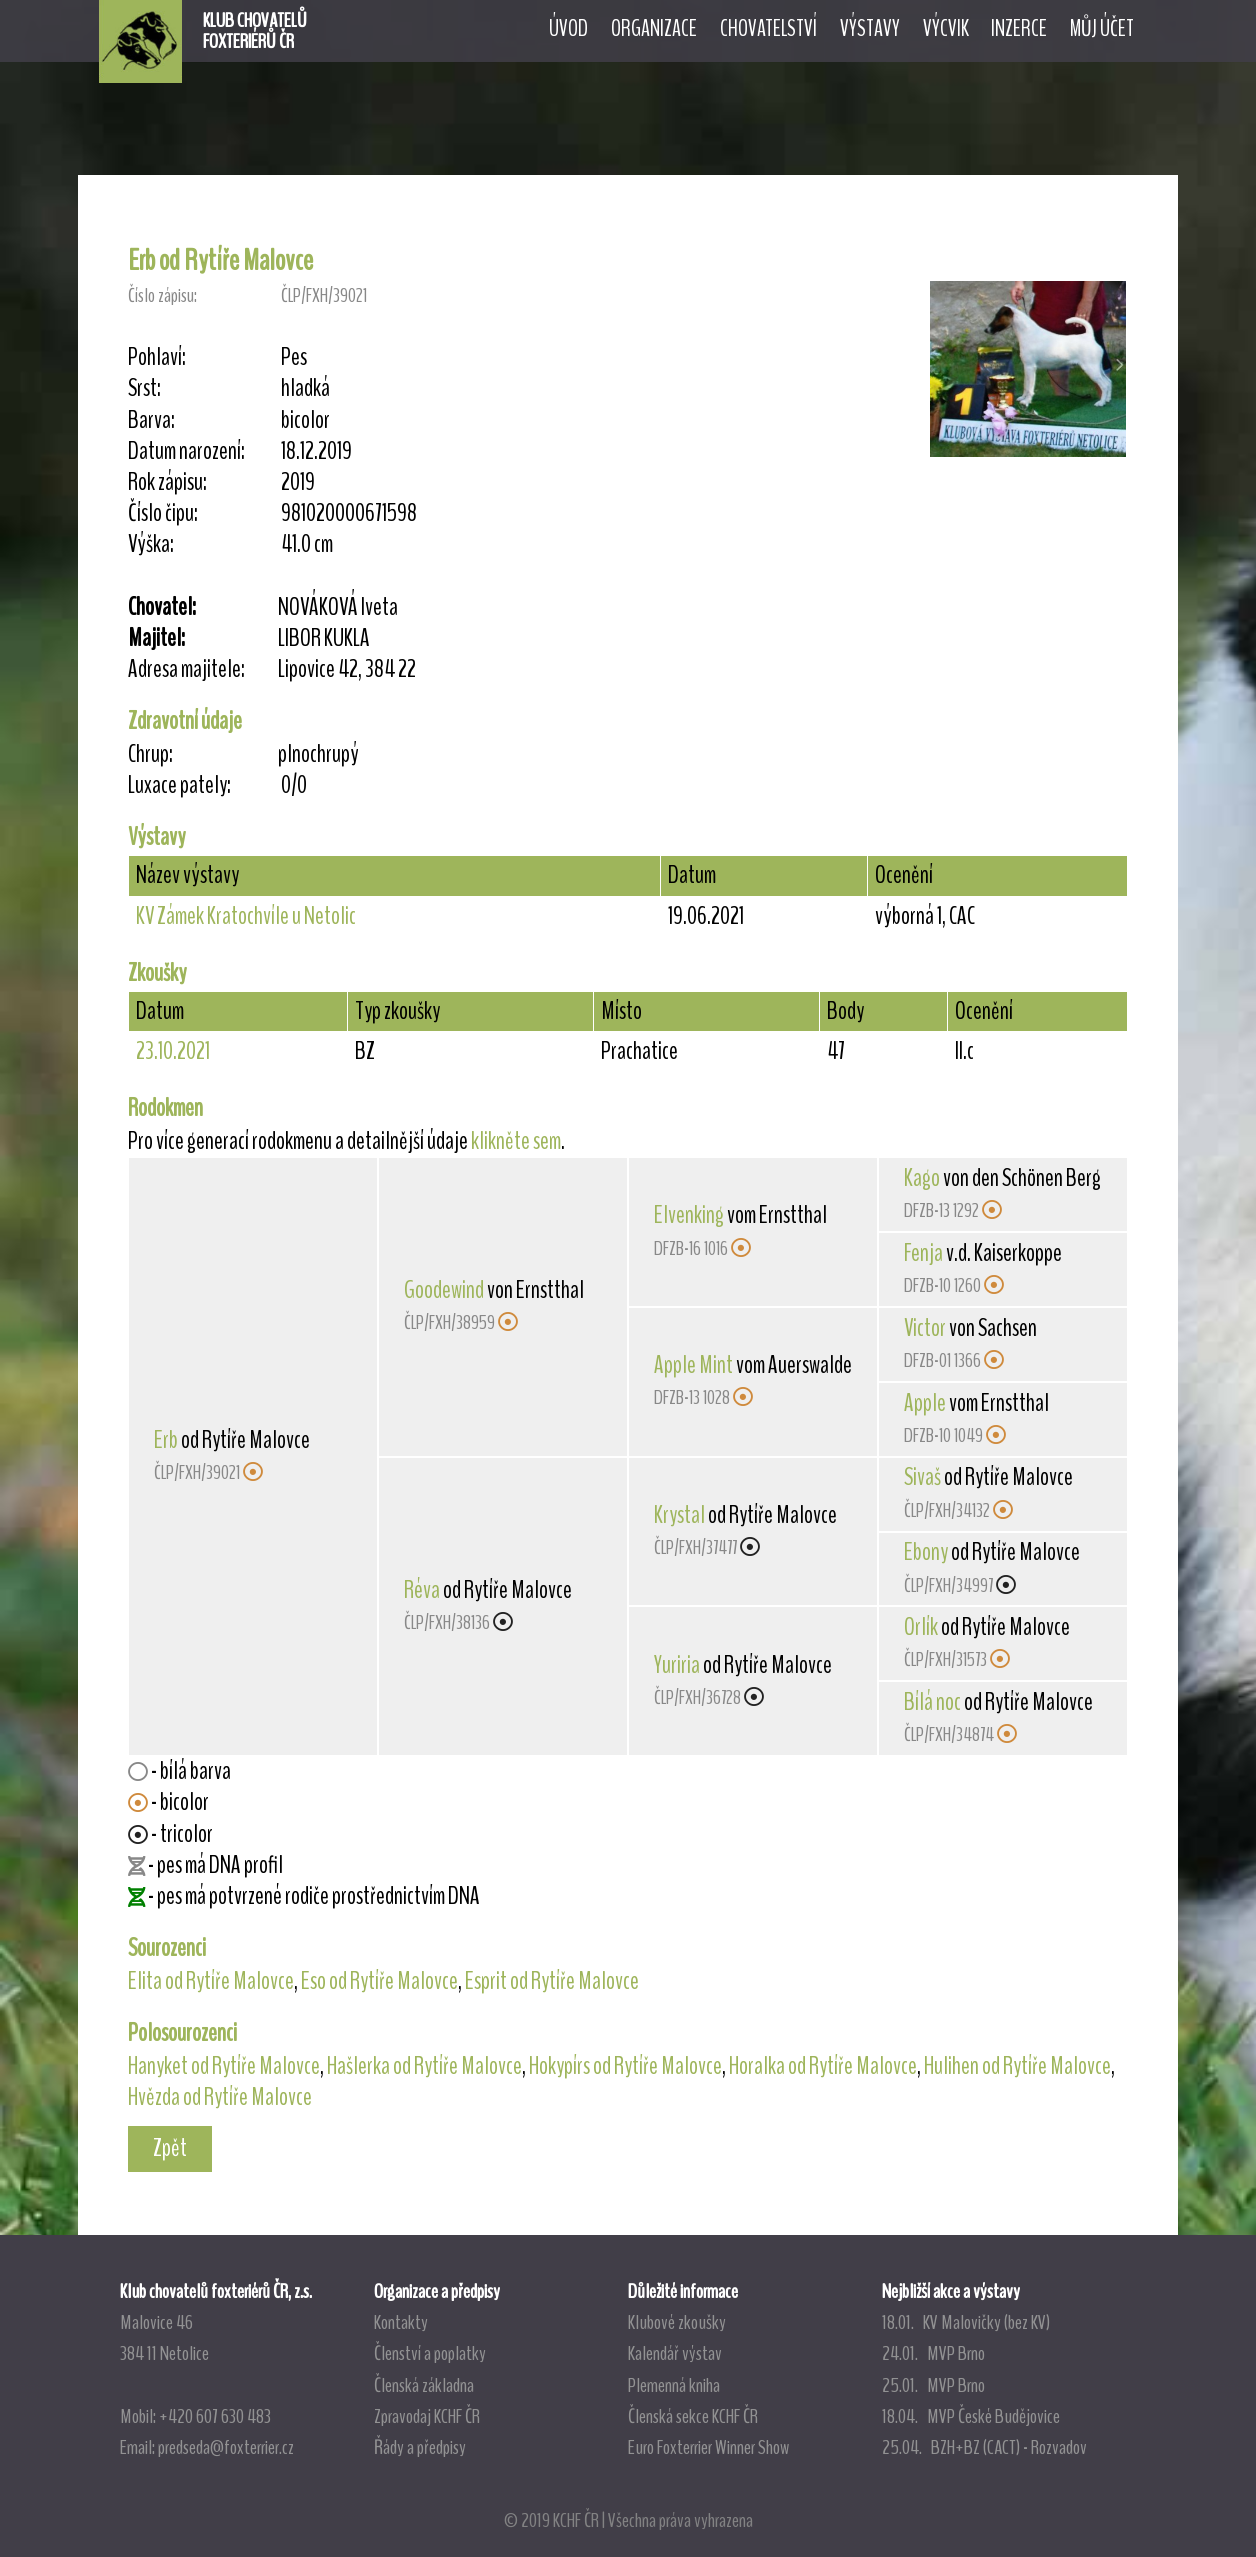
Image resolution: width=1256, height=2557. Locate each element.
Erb (166, 1440)
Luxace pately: (179, 785)
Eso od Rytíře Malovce (379, 1981)
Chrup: (150, 754)
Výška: (151, 544)
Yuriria (677, 1665)
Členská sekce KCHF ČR (693, 2416)
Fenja (923, 1253)
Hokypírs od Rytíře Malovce (625, 2066)
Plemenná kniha (674, 2385)
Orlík (921, 1627)
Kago (922, 1178)
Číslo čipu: (163, 513)
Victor (925, 1328)
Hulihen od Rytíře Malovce (1017, 2066)
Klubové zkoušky (677, 2322)
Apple (925, 1403)
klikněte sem (516, 1141)
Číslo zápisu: (162, 295)
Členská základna (424, 2385)
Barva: (151, 420)
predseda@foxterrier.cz (226, 2447)
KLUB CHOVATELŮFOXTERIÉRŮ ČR (255, 31)
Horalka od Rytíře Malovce (823, 2066)
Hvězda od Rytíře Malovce (220, 2097)
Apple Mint (693, 1365)
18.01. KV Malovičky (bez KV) (966, 2322)
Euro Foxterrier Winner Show (708, 2447)
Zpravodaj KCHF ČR (427, 2416)
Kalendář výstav (675, 2353)
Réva (422, 1590)
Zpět (170, 2148)
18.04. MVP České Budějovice (971, 2416)
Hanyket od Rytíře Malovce (224, 2066)
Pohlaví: (157, 357)
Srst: (144, 388)
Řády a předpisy (420, 2447)
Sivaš (922, 1477)
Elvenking (689, 1215)
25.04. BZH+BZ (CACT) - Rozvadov (984, 2447)
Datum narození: (186, 451)
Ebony (926, 1552)
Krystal (679, 1515)
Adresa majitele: (186, 669)
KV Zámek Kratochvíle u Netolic (246, 916)
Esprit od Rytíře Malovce (552, 1981)
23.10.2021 (173, 1051)
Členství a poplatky (430, 2353)
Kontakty (401, 2322)
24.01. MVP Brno (933, 2353)
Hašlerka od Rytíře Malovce (424, 2066)
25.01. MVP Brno (933, 2385)
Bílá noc (932, 1702)
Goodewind (444, 1290)
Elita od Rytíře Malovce (211, 1981)
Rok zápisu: (167, 482)
